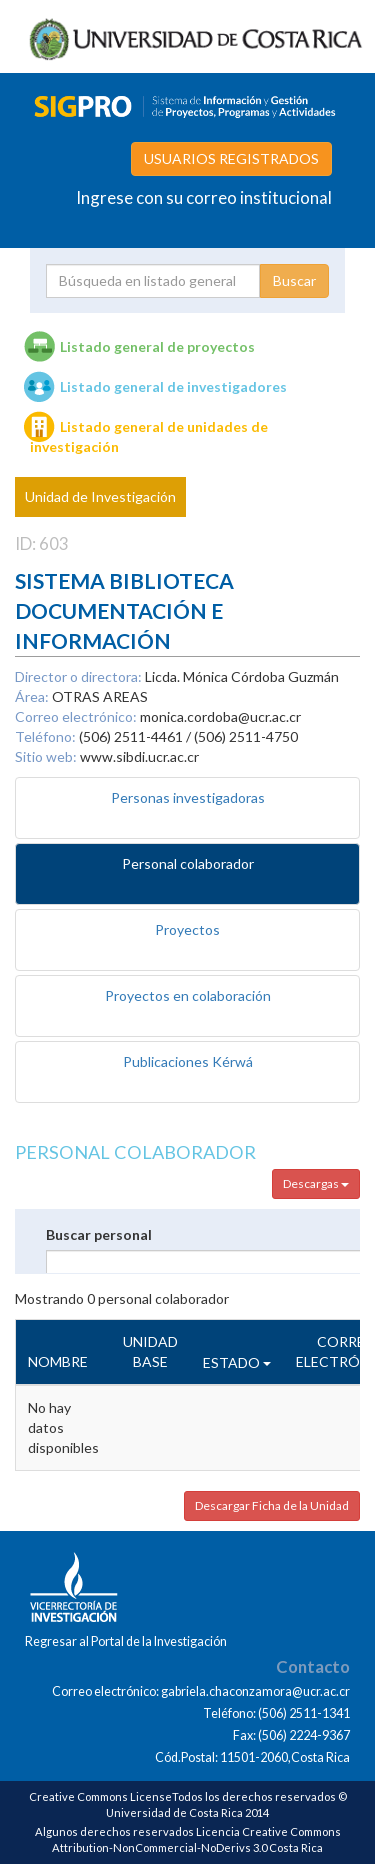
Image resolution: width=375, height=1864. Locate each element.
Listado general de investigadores (173, 386)
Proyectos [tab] (187, 929)
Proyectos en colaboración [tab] (188, 995)
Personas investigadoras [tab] (188, 797)
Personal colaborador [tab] (188, 863)
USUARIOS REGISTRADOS (231, 158)
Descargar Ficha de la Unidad (272, 1505)
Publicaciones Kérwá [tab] (188, 1061)
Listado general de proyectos (157, 346)
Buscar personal (99, 1234)
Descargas (316, 1183)
